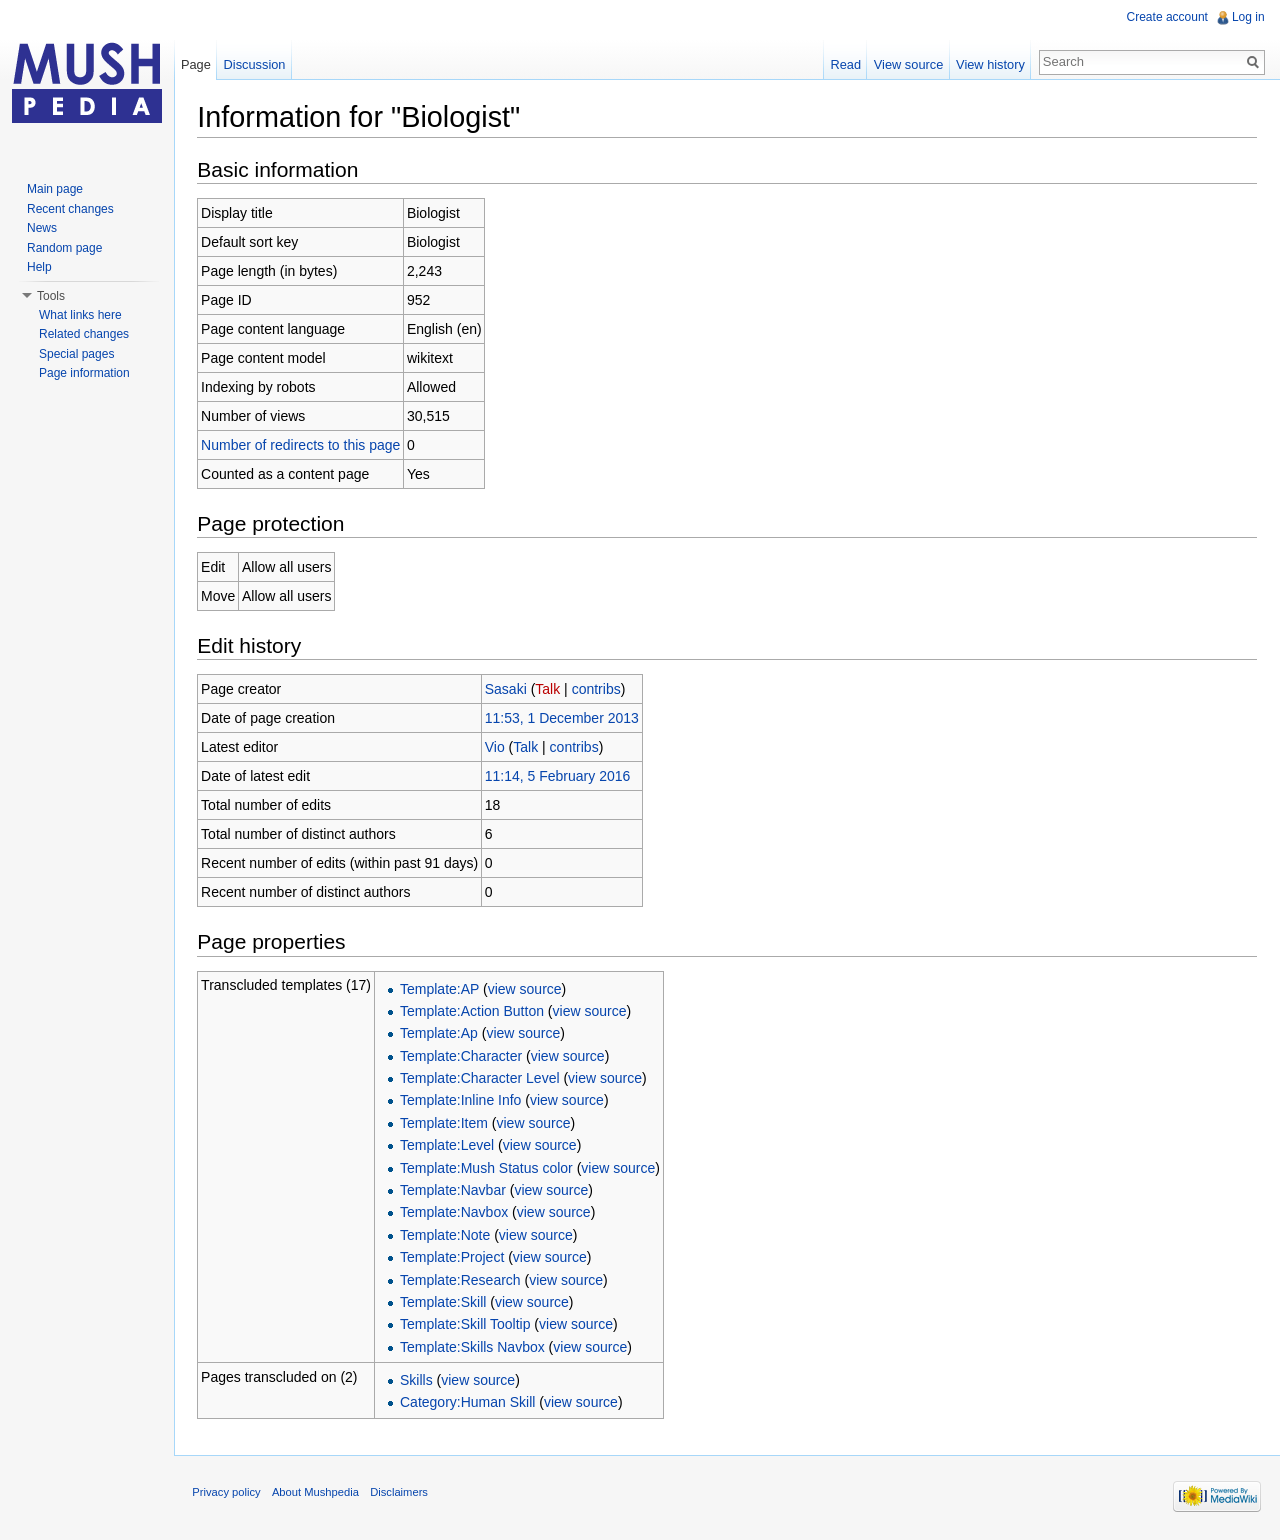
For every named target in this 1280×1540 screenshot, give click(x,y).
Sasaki (509, 690)
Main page (55, 189)
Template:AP (443, 989)
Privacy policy (230, 1495)
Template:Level (451, 1146)
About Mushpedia (319, 1495)
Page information (84, 373)
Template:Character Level (484, 1079)
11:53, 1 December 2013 (565, 719)
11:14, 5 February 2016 (561, 777)
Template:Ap (443, 1034)
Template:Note (449, 1235)
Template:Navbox (458, 1213)
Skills (420, 1381)
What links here (80, 315)
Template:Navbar (457, 1191)
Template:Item (448, 1123)
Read (844, 64)
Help (39, 267)
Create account (1166, 17)
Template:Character (465, 1056)
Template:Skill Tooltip (469, 1325)
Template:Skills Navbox (476, 1347)
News (42, 228)
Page (198, 64)
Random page (64, 248)
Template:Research (464, 1280)
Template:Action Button (476, 1012)
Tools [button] (51, 296)
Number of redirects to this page (304, 445)
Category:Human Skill (471, 1403)
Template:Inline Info (464, 1101)
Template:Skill (447, 1303)
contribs (599, 690)
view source (528, 989)
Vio (498, 748)
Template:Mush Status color (490, 1168)
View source (907, 64)
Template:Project (456, 1258)
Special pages (76, 354)
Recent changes (70, 209)
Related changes (84, 334)
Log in (1247, 17)
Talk (551, 690)
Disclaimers (403, 1495)
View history (989, 64)
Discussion (257, 64)
